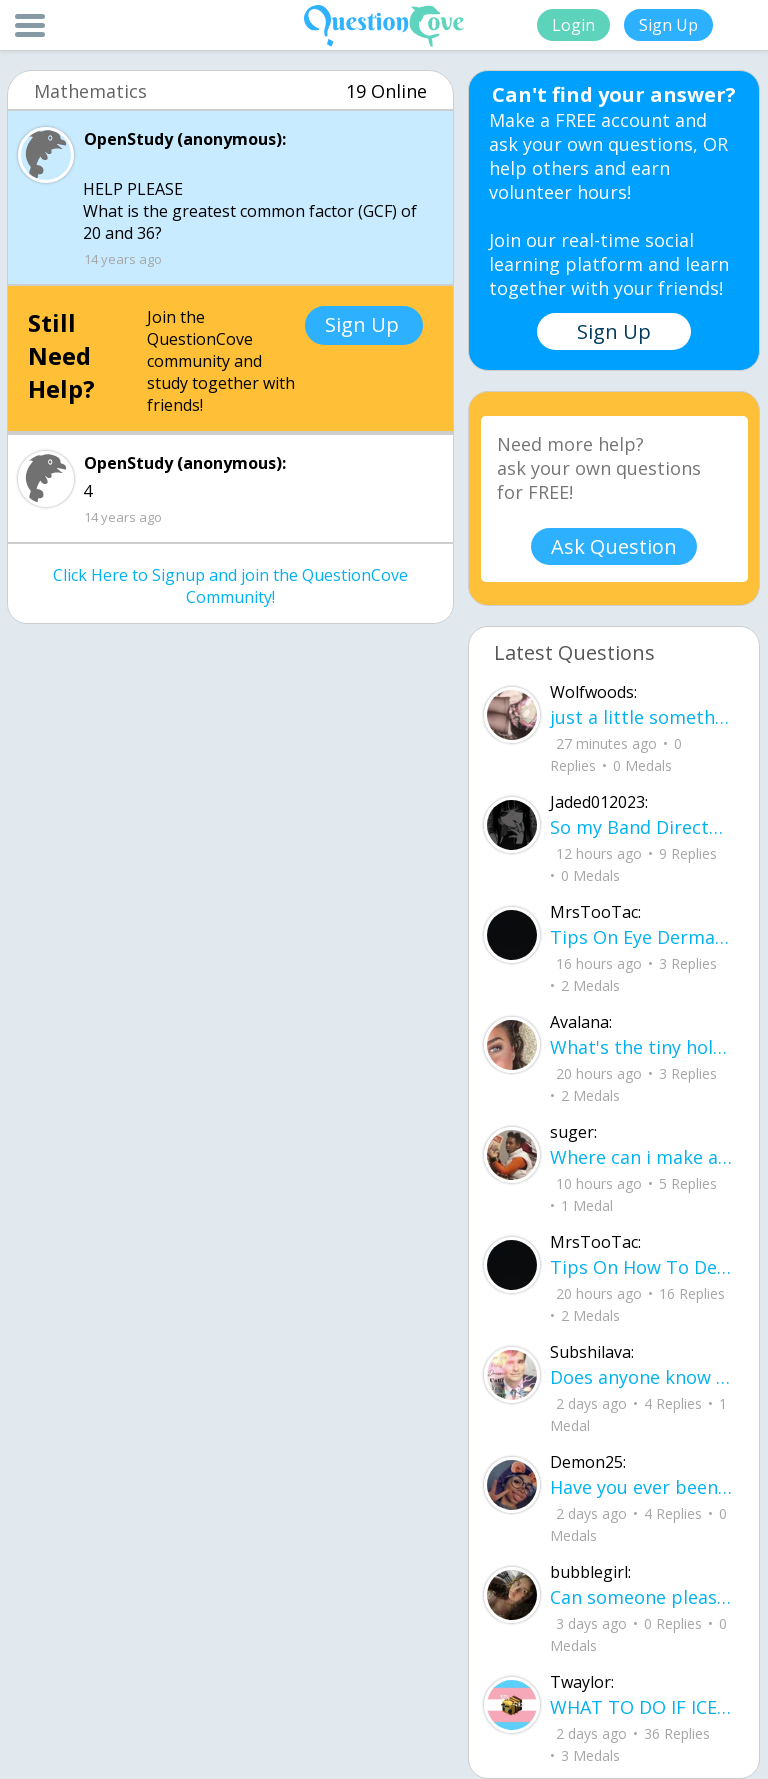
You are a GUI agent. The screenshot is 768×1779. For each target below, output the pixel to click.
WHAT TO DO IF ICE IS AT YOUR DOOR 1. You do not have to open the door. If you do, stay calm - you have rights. (642, 1707)
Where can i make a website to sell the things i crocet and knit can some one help (642, 1157)
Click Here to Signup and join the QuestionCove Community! (230, 586)
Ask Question (614, 546)
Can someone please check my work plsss (642, 1597)
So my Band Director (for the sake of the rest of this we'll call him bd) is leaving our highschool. (642, 827)
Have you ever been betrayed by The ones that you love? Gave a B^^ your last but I (642, 1487)
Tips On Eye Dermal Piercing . (642, 937)
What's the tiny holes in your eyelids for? (642, 1047)
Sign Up (668, 25)
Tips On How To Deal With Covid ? (642, 1267)
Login (573, 25)
